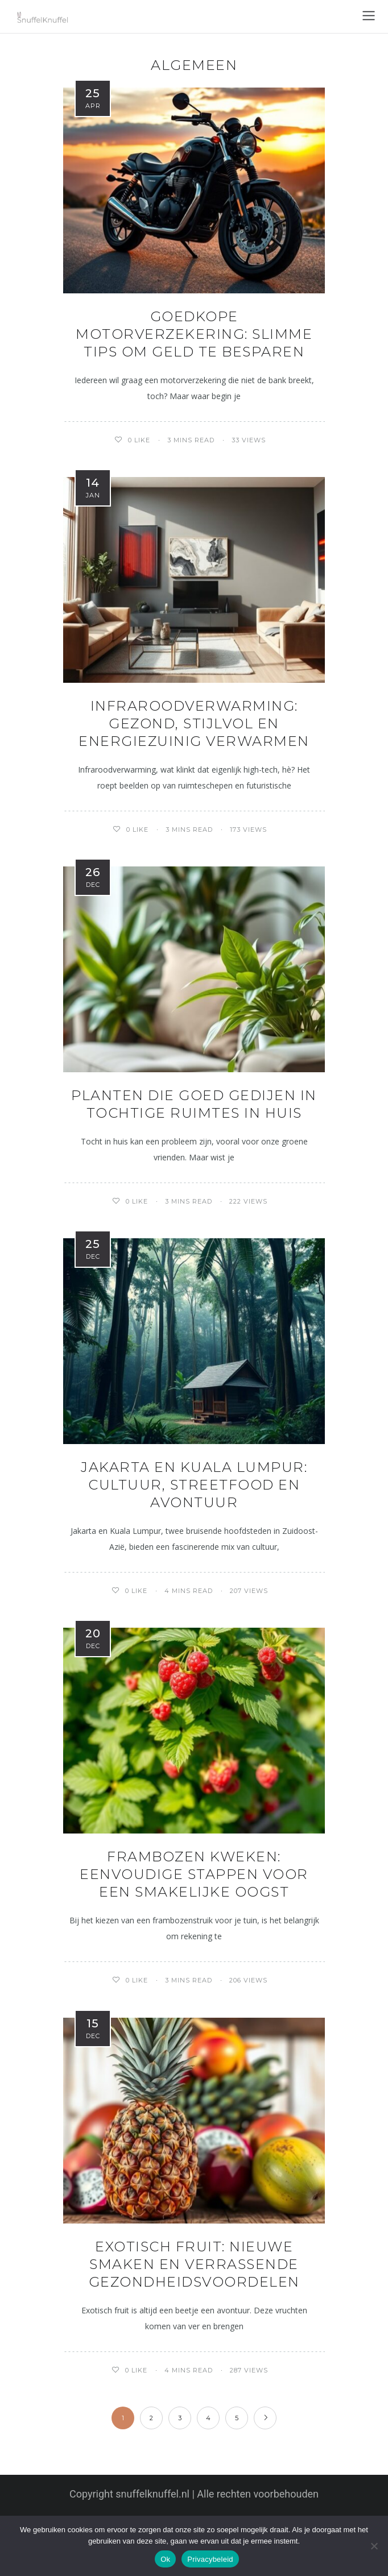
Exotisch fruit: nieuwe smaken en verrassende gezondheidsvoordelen (194, 2264)
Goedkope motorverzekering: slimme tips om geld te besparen (194, 334)
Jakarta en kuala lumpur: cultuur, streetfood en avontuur (194, 1485)
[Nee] (373, 2546)
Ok (165, 2559)
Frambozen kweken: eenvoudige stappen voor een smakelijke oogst (194, 1874)
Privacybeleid (210, 2559)
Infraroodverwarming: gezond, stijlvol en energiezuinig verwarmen (194, 723)
